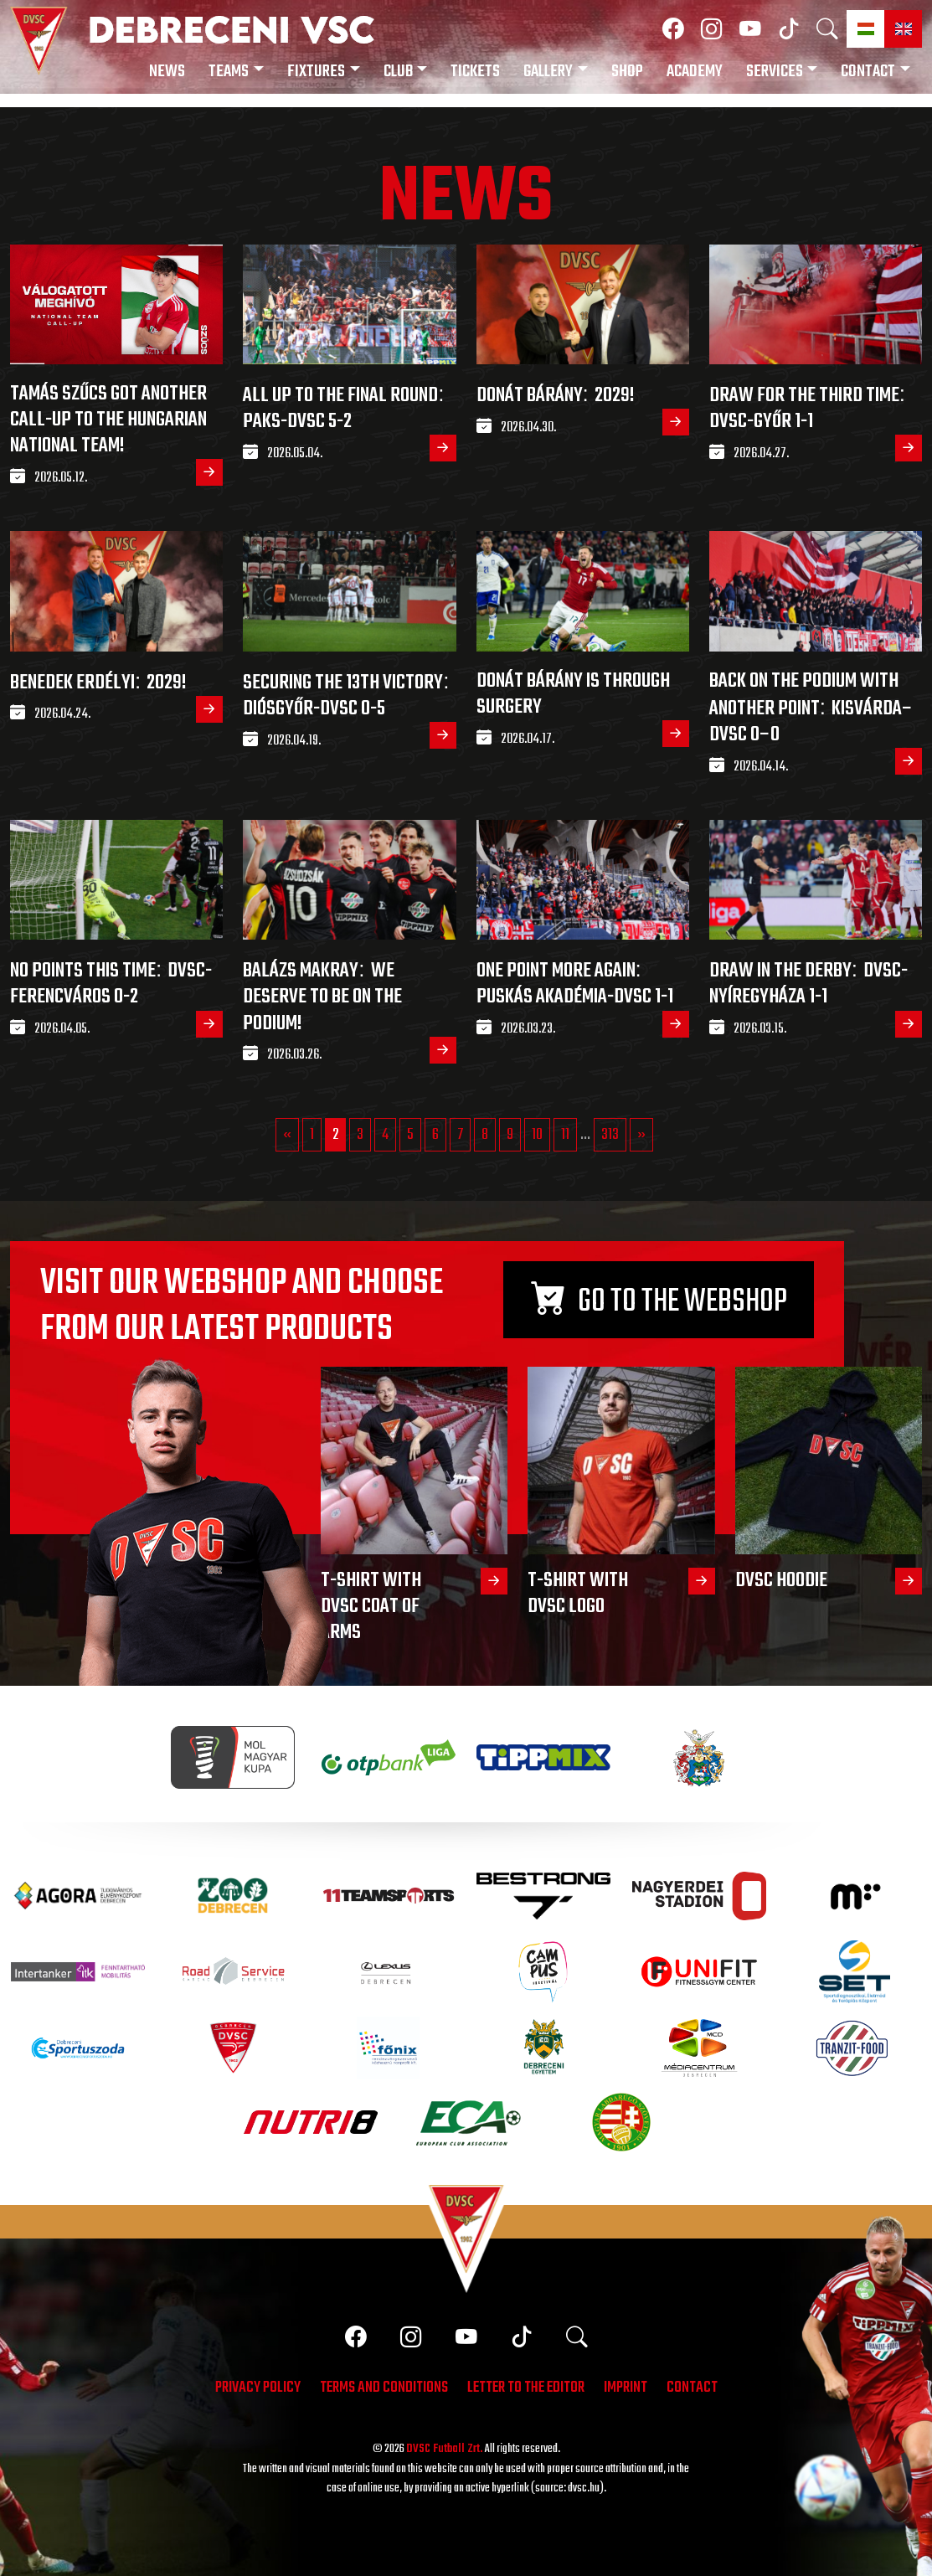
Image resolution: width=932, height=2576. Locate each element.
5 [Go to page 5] (410, 1134)
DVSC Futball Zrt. (444, 2449)
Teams (229, 72)
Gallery (548, 72)
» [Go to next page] (641, 1134)
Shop (627, 72)
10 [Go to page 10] (537, 1134)
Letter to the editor (525, 2389)
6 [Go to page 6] (435, 1134)
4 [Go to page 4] (385, 1134)
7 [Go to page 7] (460, 1134)
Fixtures (316, 72)
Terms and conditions (384, 2389)
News (167, 72)
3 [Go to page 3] (360, 1134)
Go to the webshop (659, 1302)
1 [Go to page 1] (312, 1134)
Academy (695, 72)
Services (774, 72)
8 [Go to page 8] (484, 1134)
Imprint (625, 2389)
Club (398, 72)
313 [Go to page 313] (610, 1134)
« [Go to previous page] (287, 1134)
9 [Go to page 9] (510, 1134)
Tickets (475, 72)
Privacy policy (258, 2389)
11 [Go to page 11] (565, 1134)
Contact (868, 72)
